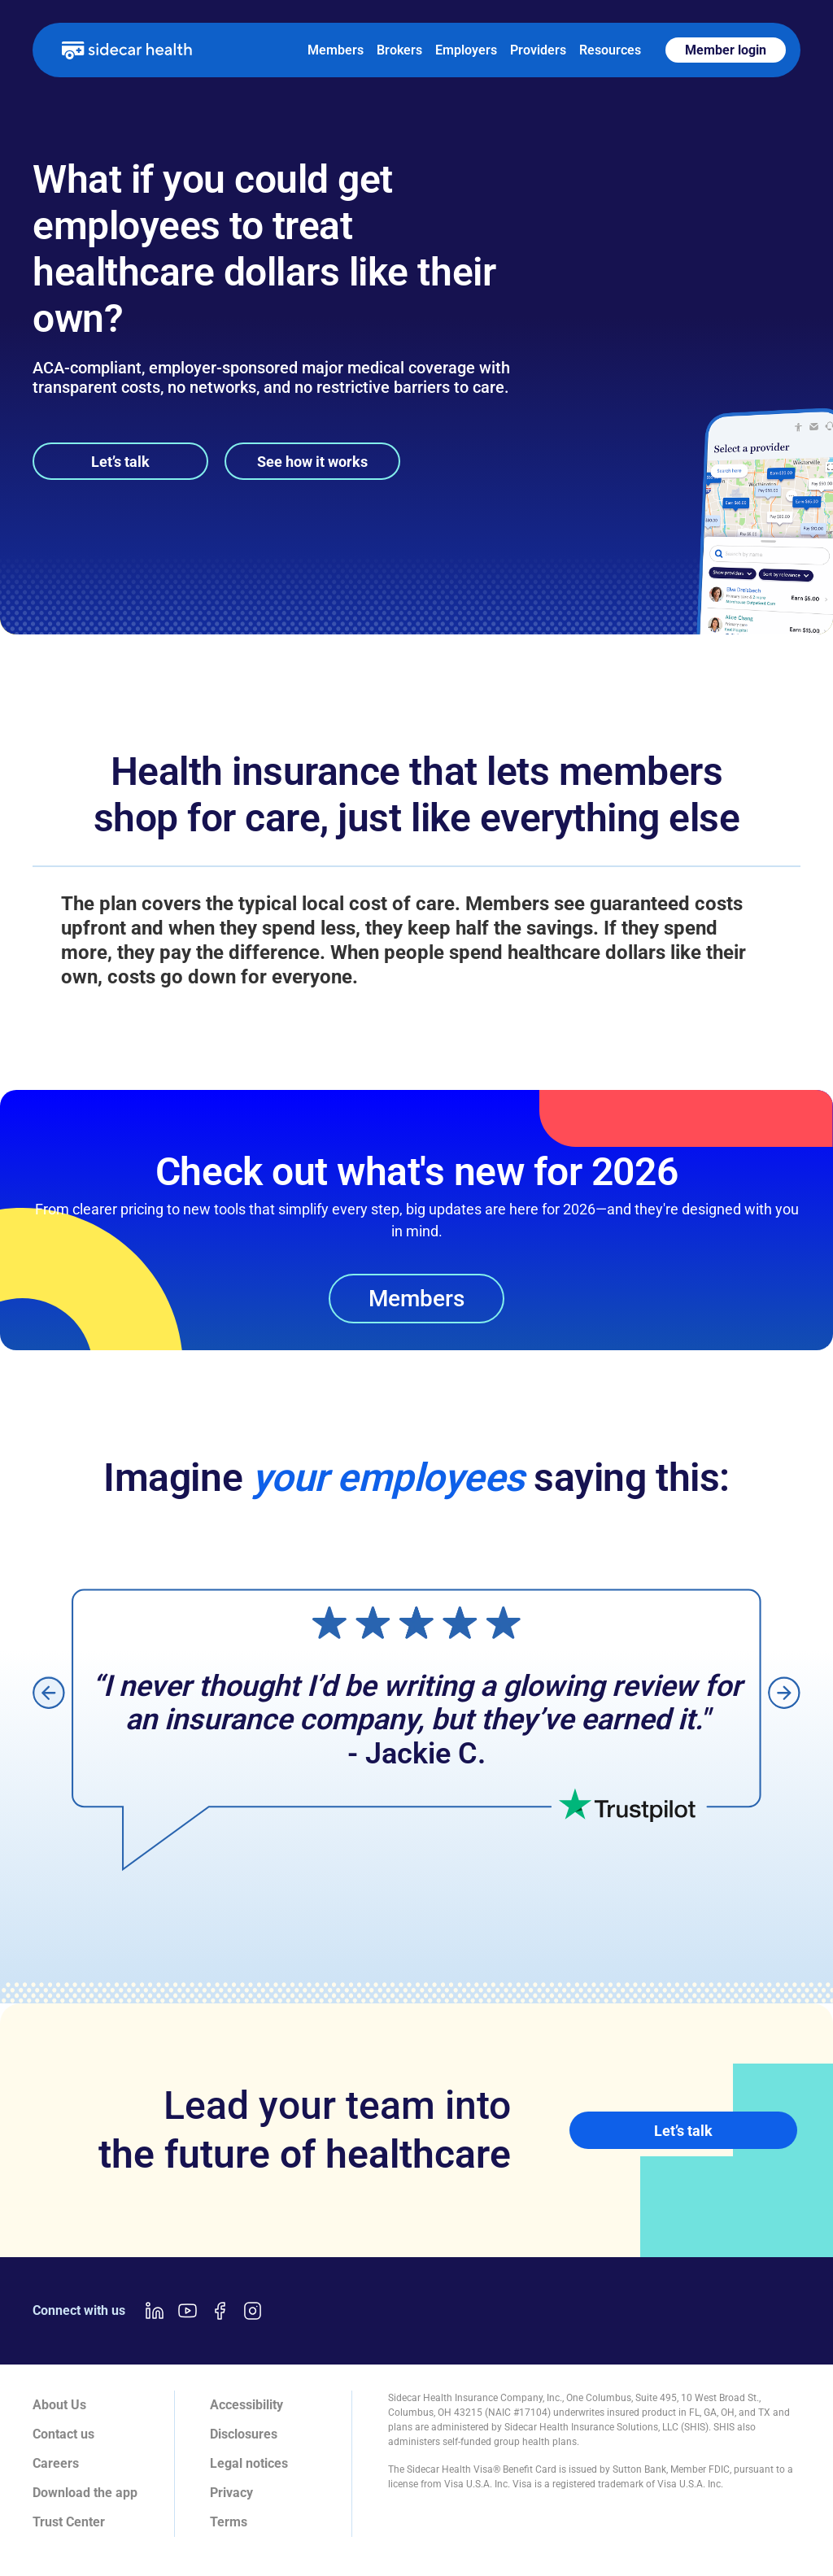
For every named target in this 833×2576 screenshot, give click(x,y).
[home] (127, 49)
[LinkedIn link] (154, 2311)
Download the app (85, 2492)
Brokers (399, 50)
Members (335, 50)
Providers (538, 50)
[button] (49, 1692)
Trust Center (69, 2522)
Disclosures (243, 2434)
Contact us (63, 2434)
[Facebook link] (219, 2311)
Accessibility (246, 2405)
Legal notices (249, 2463)
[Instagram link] (252, 2311)
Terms (228, 2522)
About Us (59, 2405)
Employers (466, 50)
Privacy (231, 2492)
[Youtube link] (187, 2311)
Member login (725, 50)
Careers (56, 2463)
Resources (610, 50)
